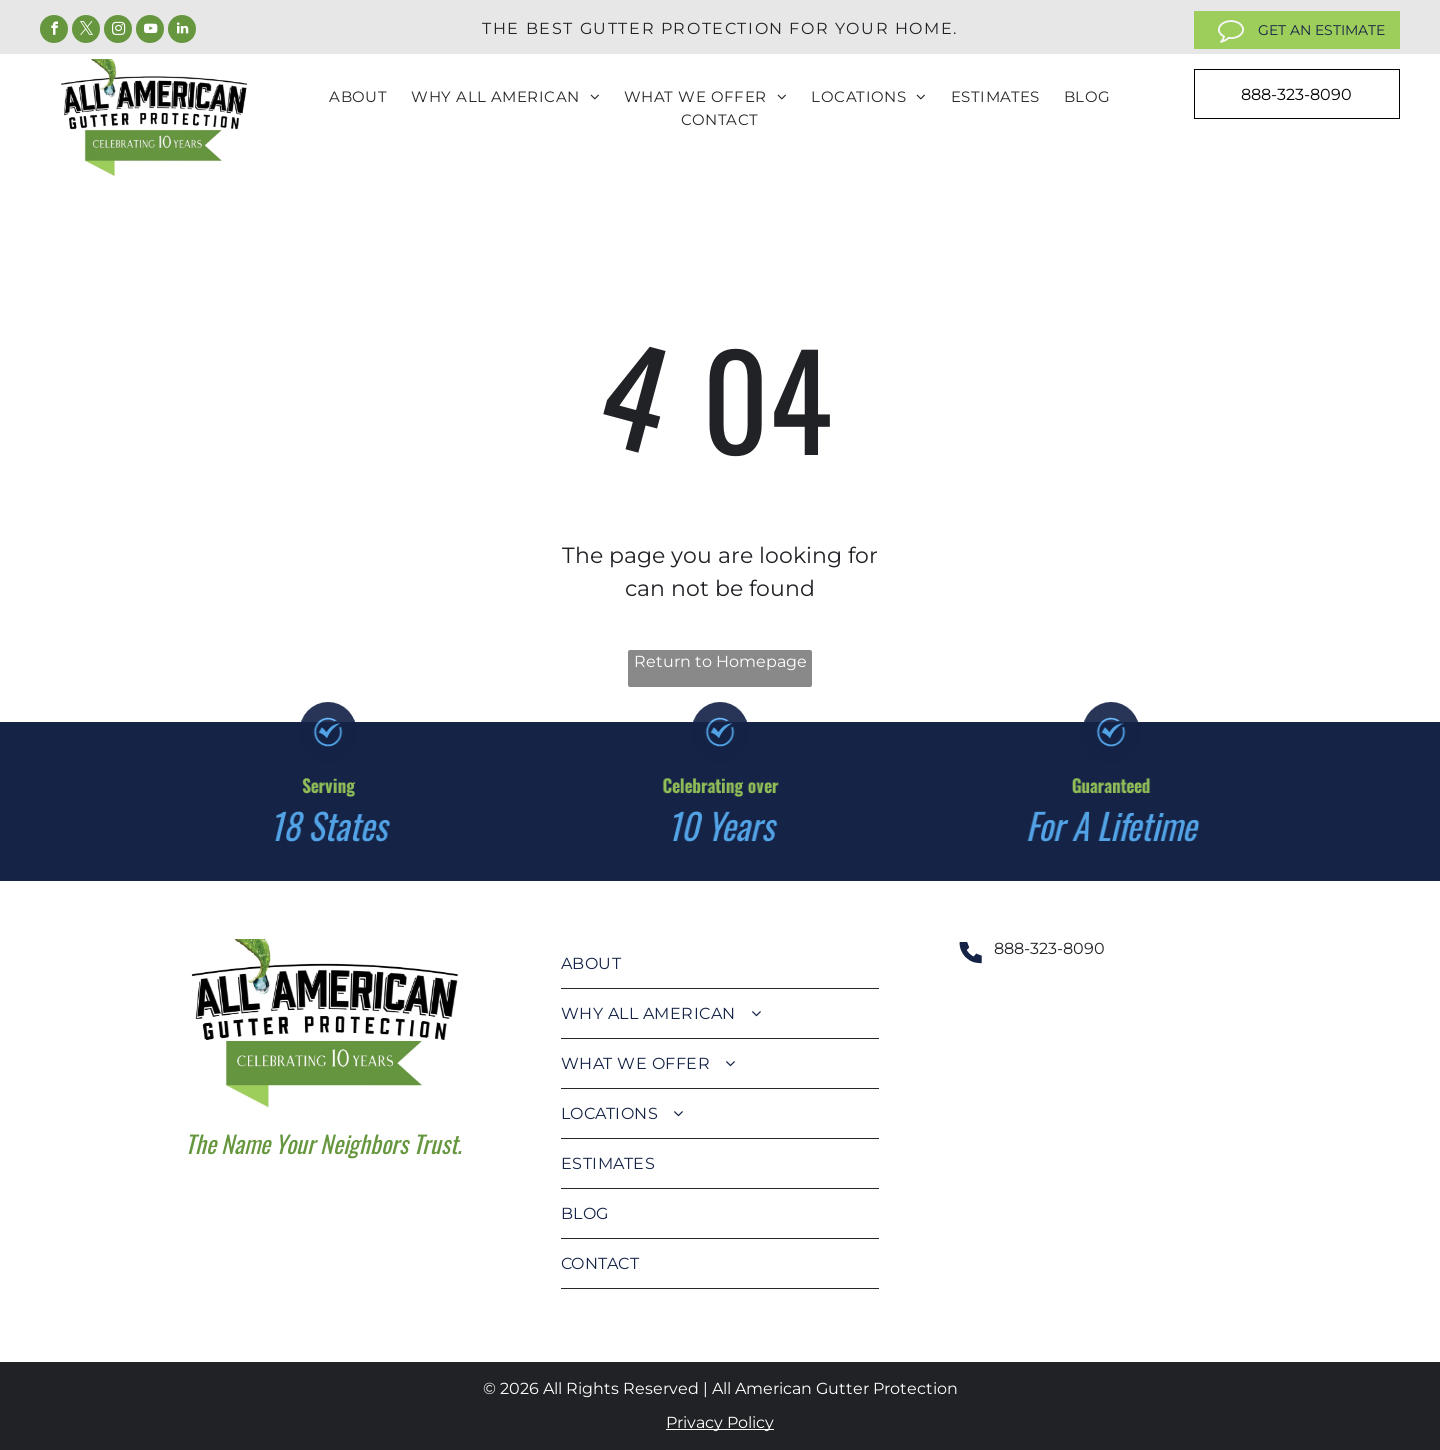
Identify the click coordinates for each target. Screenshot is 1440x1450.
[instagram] (118, 31)
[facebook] (54, 31)
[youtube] (150, 31)
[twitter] (86, 31)
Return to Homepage (720, 661)
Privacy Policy (720, 1422)
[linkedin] (182, 31)
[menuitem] (358, 97)
